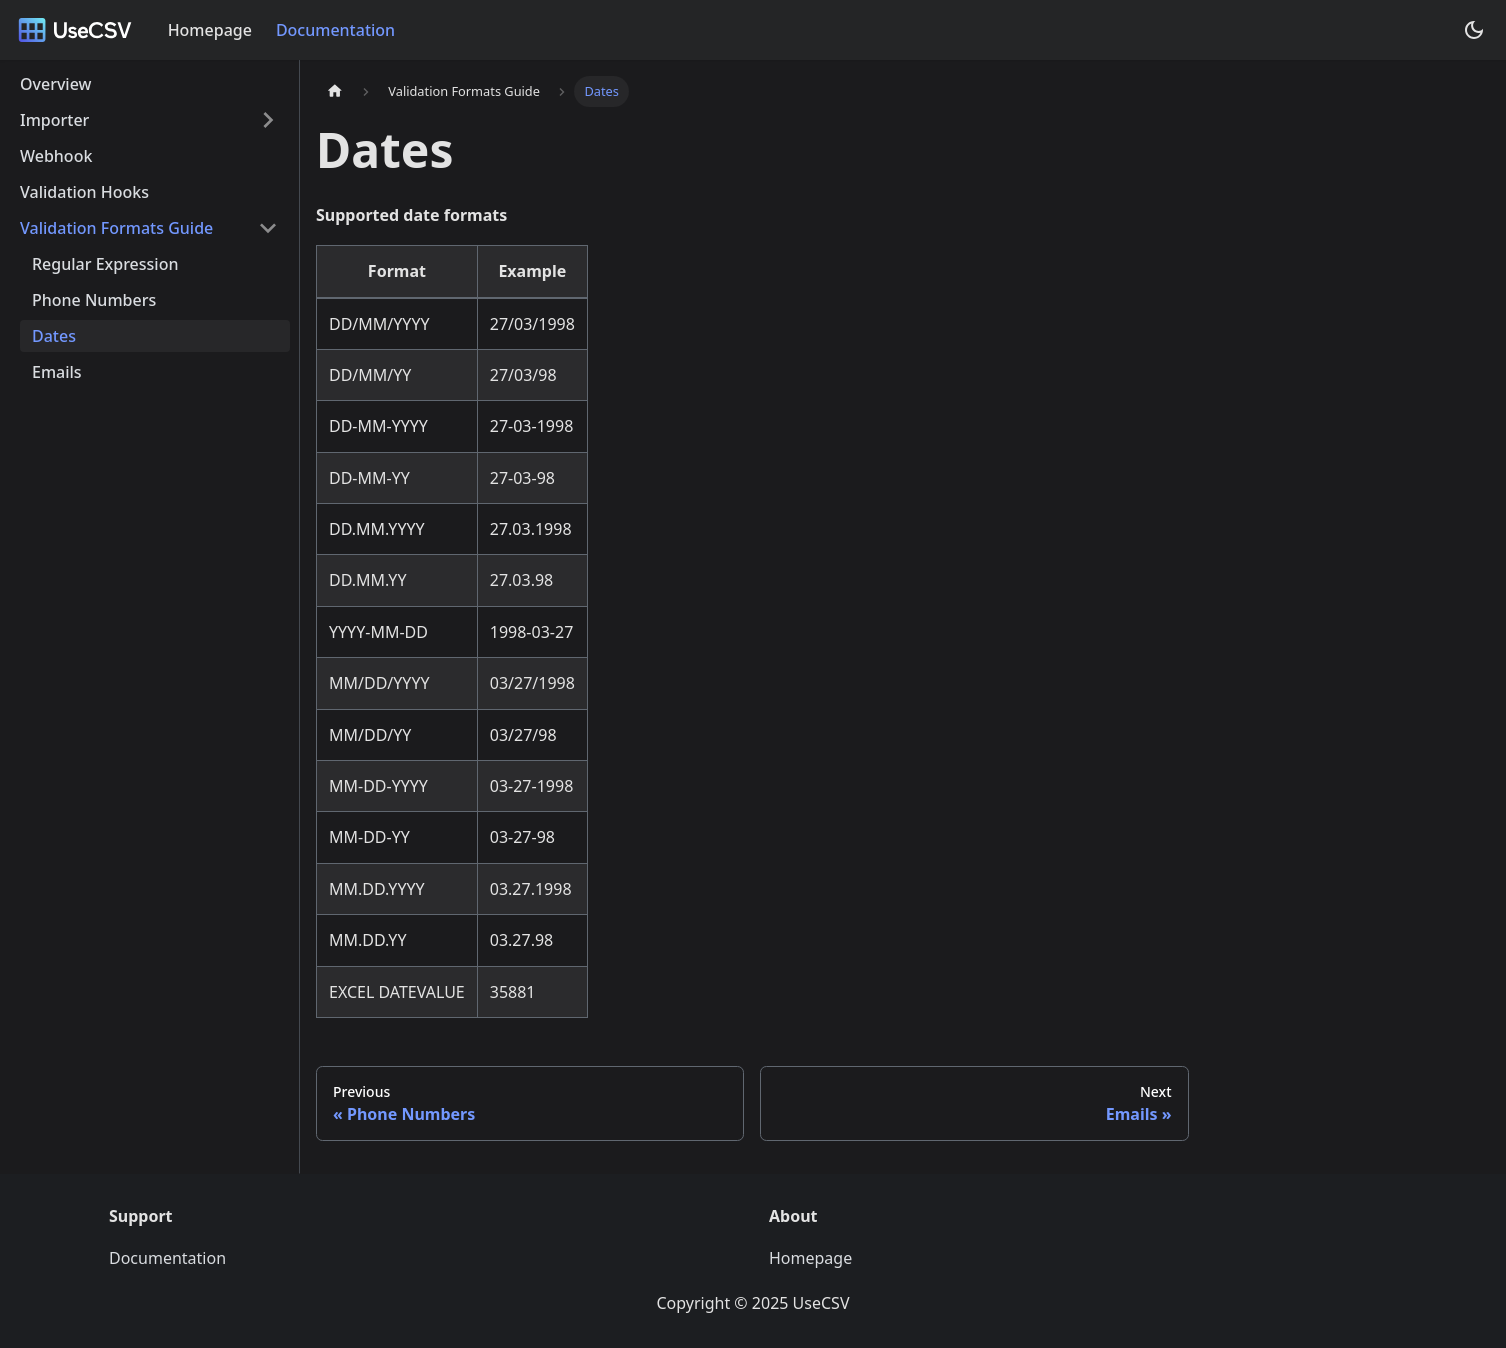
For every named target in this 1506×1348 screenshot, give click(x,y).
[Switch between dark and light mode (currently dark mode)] (1474, 30)
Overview (55, 84)
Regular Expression (105, 264)
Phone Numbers (94, 300)
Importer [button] (54, 120)
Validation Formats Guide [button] (116, 228)
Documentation (335, 30)
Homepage (210, 30)
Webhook (56, 156)
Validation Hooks (84, 192)
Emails (57, 372)
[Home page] (335, 91)
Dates (54, 336)
